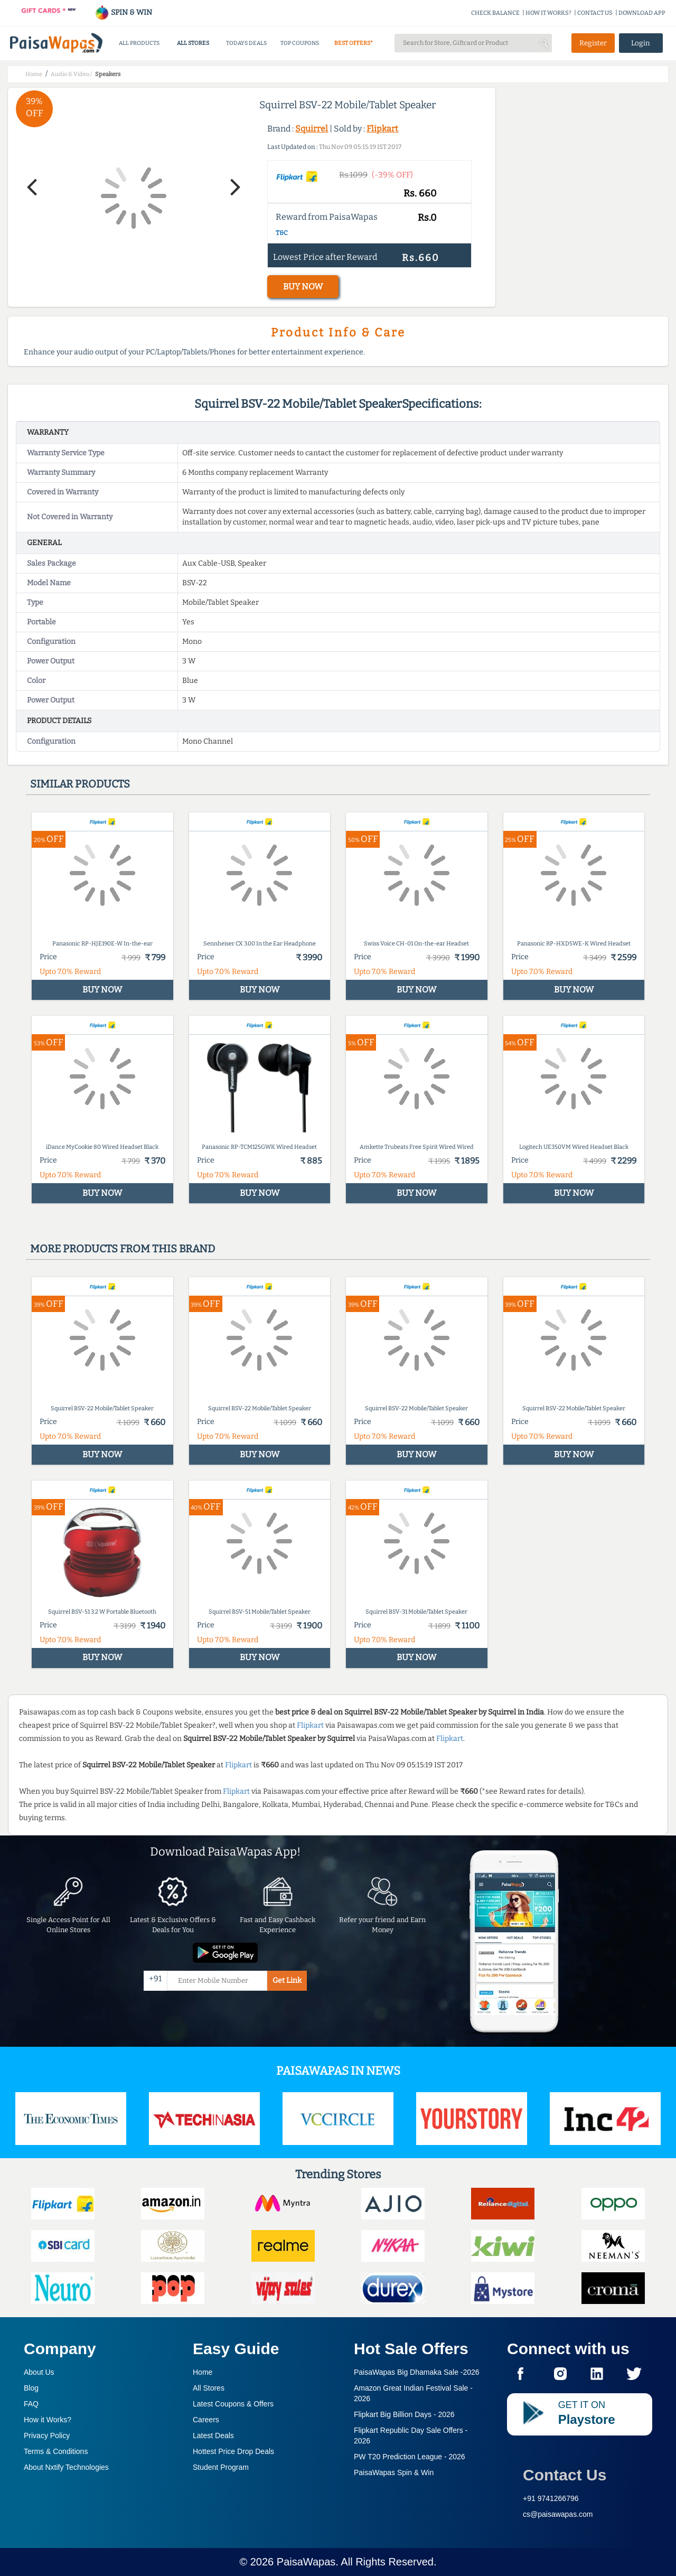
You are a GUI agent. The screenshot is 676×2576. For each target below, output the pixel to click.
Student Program (221, 2467)
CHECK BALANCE (495, 13)
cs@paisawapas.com (558, 2514)
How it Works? (47, 2419)
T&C (282, 233)
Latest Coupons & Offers (233, 2404)
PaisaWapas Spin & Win (394, 2472)
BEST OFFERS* (353, 43)
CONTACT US (595, 13)
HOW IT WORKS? (548, 13)
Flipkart (382, 129)
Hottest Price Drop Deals (233, 2451)
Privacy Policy (47, 2435)
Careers (206, 2419)
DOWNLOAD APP (641, 13)
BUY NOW (303, 287)
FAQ (31, 2404)
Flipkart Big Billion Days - (404, 2414)
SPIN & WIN (123, 12)
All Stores (208, 2388)
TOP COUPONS (299, 43)
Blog (31, 2388)
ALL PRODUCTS (139, 43)
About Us (39, 2372)
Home (202, 2372)
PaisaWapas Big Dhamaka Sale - (417, 2372)
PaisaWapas (306, 2562)
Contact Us (564, 2475)
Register (593, 43)
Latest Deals (213, 2435)
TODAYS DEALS (246, 43)
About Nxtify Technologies (66, 2467)
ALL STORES (193, 43)
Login (640, 43)
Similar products (80, 784)
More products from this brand (122, 1248)
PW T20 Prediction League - (409, 2456)
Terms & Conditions (56, 2451)
